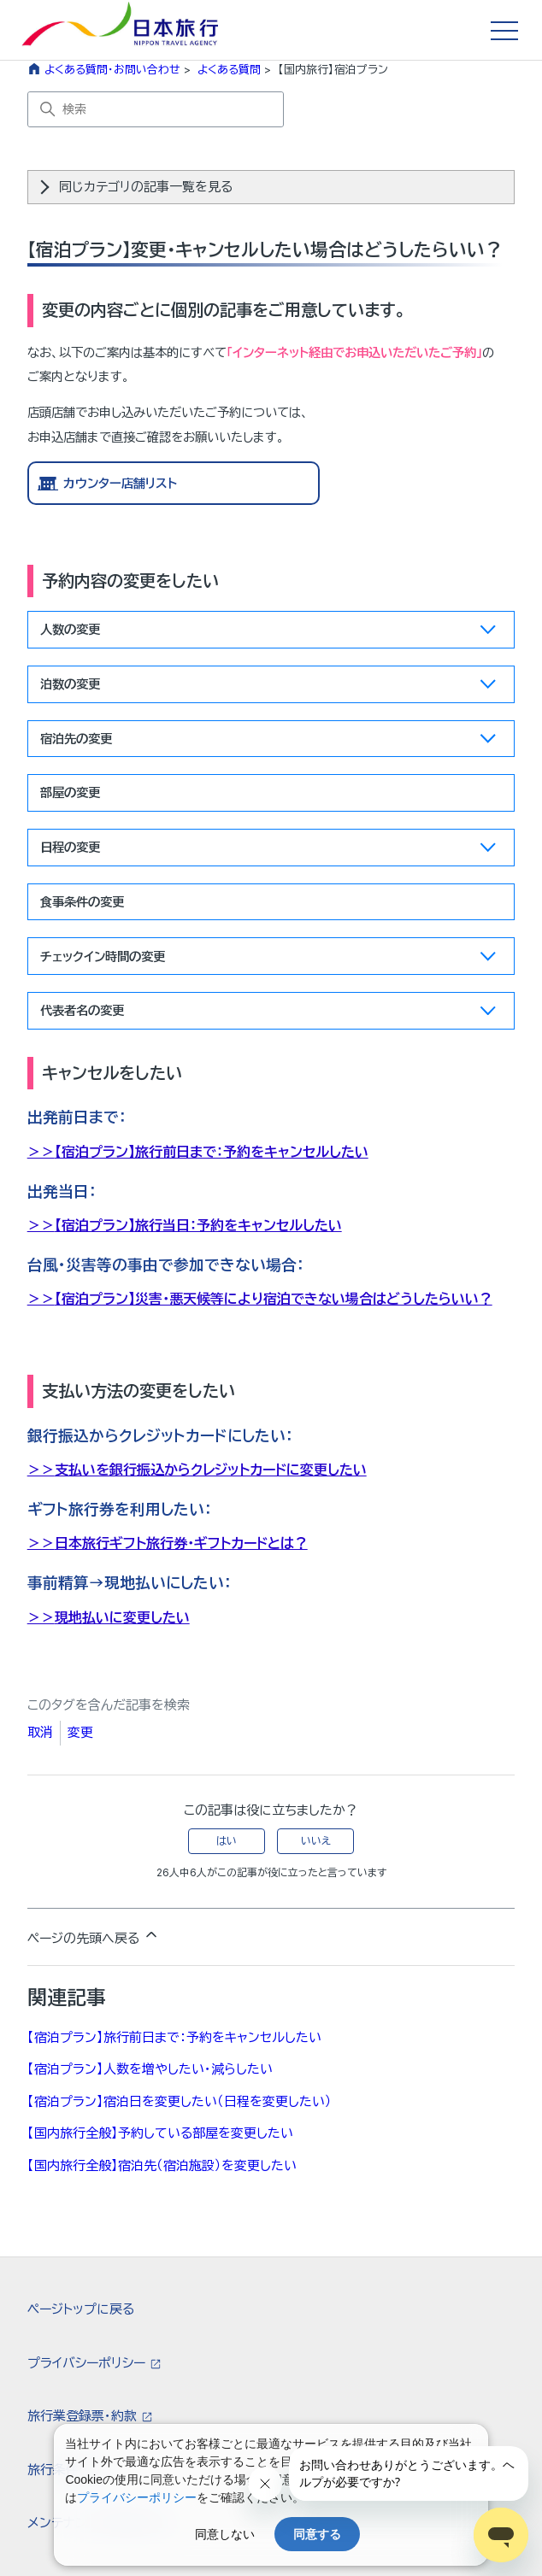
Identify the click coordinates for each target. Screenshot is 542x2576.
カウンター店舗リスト (120, 483)
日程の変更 (268, 850)
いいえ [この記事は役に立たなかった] (316, 1840)
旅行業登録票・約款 (83, 2416)
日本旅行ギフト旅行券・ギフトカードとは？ (181, 1543)
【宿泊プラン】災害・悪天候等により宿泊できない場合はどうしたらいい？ (273, 1298)
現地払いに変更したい (122, 1617)
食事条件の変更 (82, 902)
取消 (40, 1732)
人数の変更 (268, 632)
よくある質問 (229, 69)
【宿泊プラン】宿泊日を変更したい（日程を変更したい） (179, 2101)
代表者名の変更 (268, 1013)
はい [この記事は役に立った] (226, 1840)
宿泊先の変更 (268, 742)
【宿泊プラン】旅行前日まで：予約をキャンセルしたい (211, 1151)
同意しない (225, 2534)
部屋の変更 (70, 792)
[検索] (155, 109)
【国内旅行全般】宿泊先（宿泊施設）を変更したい (162, 2165)
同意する (317, 2534)
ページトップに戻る (80, 2309)
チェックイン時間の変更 (268, 960)
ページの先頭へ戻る (93, 1936)
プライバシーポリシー (88, 2363)
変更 (80, 1732)
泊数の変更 (268, 687)
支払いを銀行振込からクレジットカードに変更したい (211, 1469)
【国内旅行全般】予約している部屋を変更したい (160, 2133)
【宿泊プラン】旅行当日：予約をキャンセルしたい (198, 1225)
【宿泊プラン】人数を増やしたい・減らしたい (150, 2069)
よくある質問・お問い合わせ (112, 69)
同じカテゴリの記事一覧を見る (146, 187)
